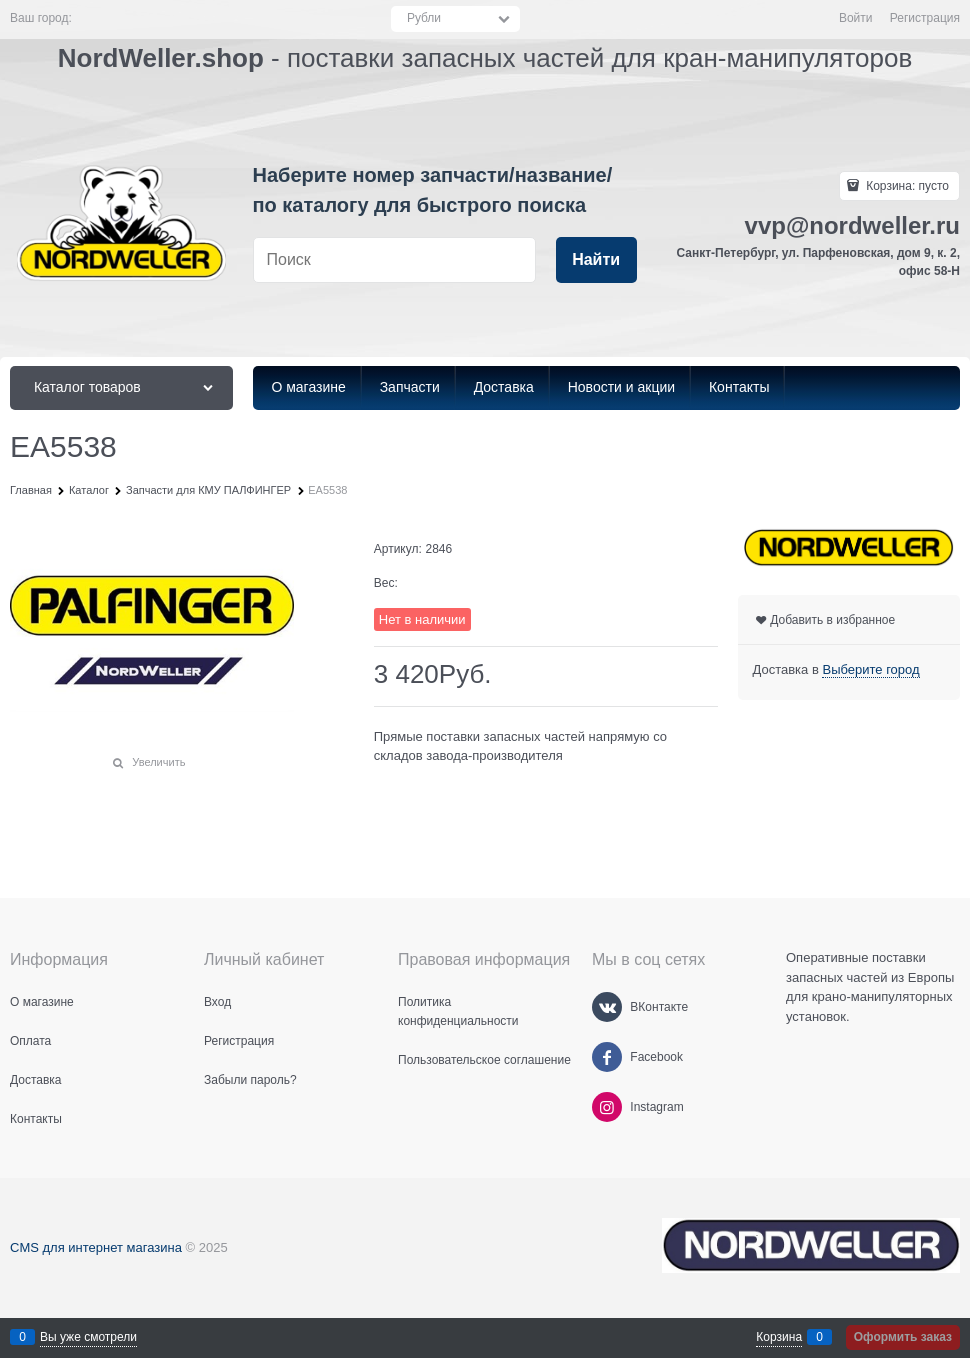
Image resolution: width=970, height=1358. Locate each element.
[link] (870, 670)
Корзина (779, 1337)
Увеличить (158, 762)
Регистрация (925, 18)
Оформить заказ (903, 1337)
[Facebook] (607, 1057)
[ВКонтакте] (607, 1007)
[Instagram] (607, 1107)
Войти (856, 18)
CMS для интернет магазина (96, 1247)
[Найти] (596, 260)
